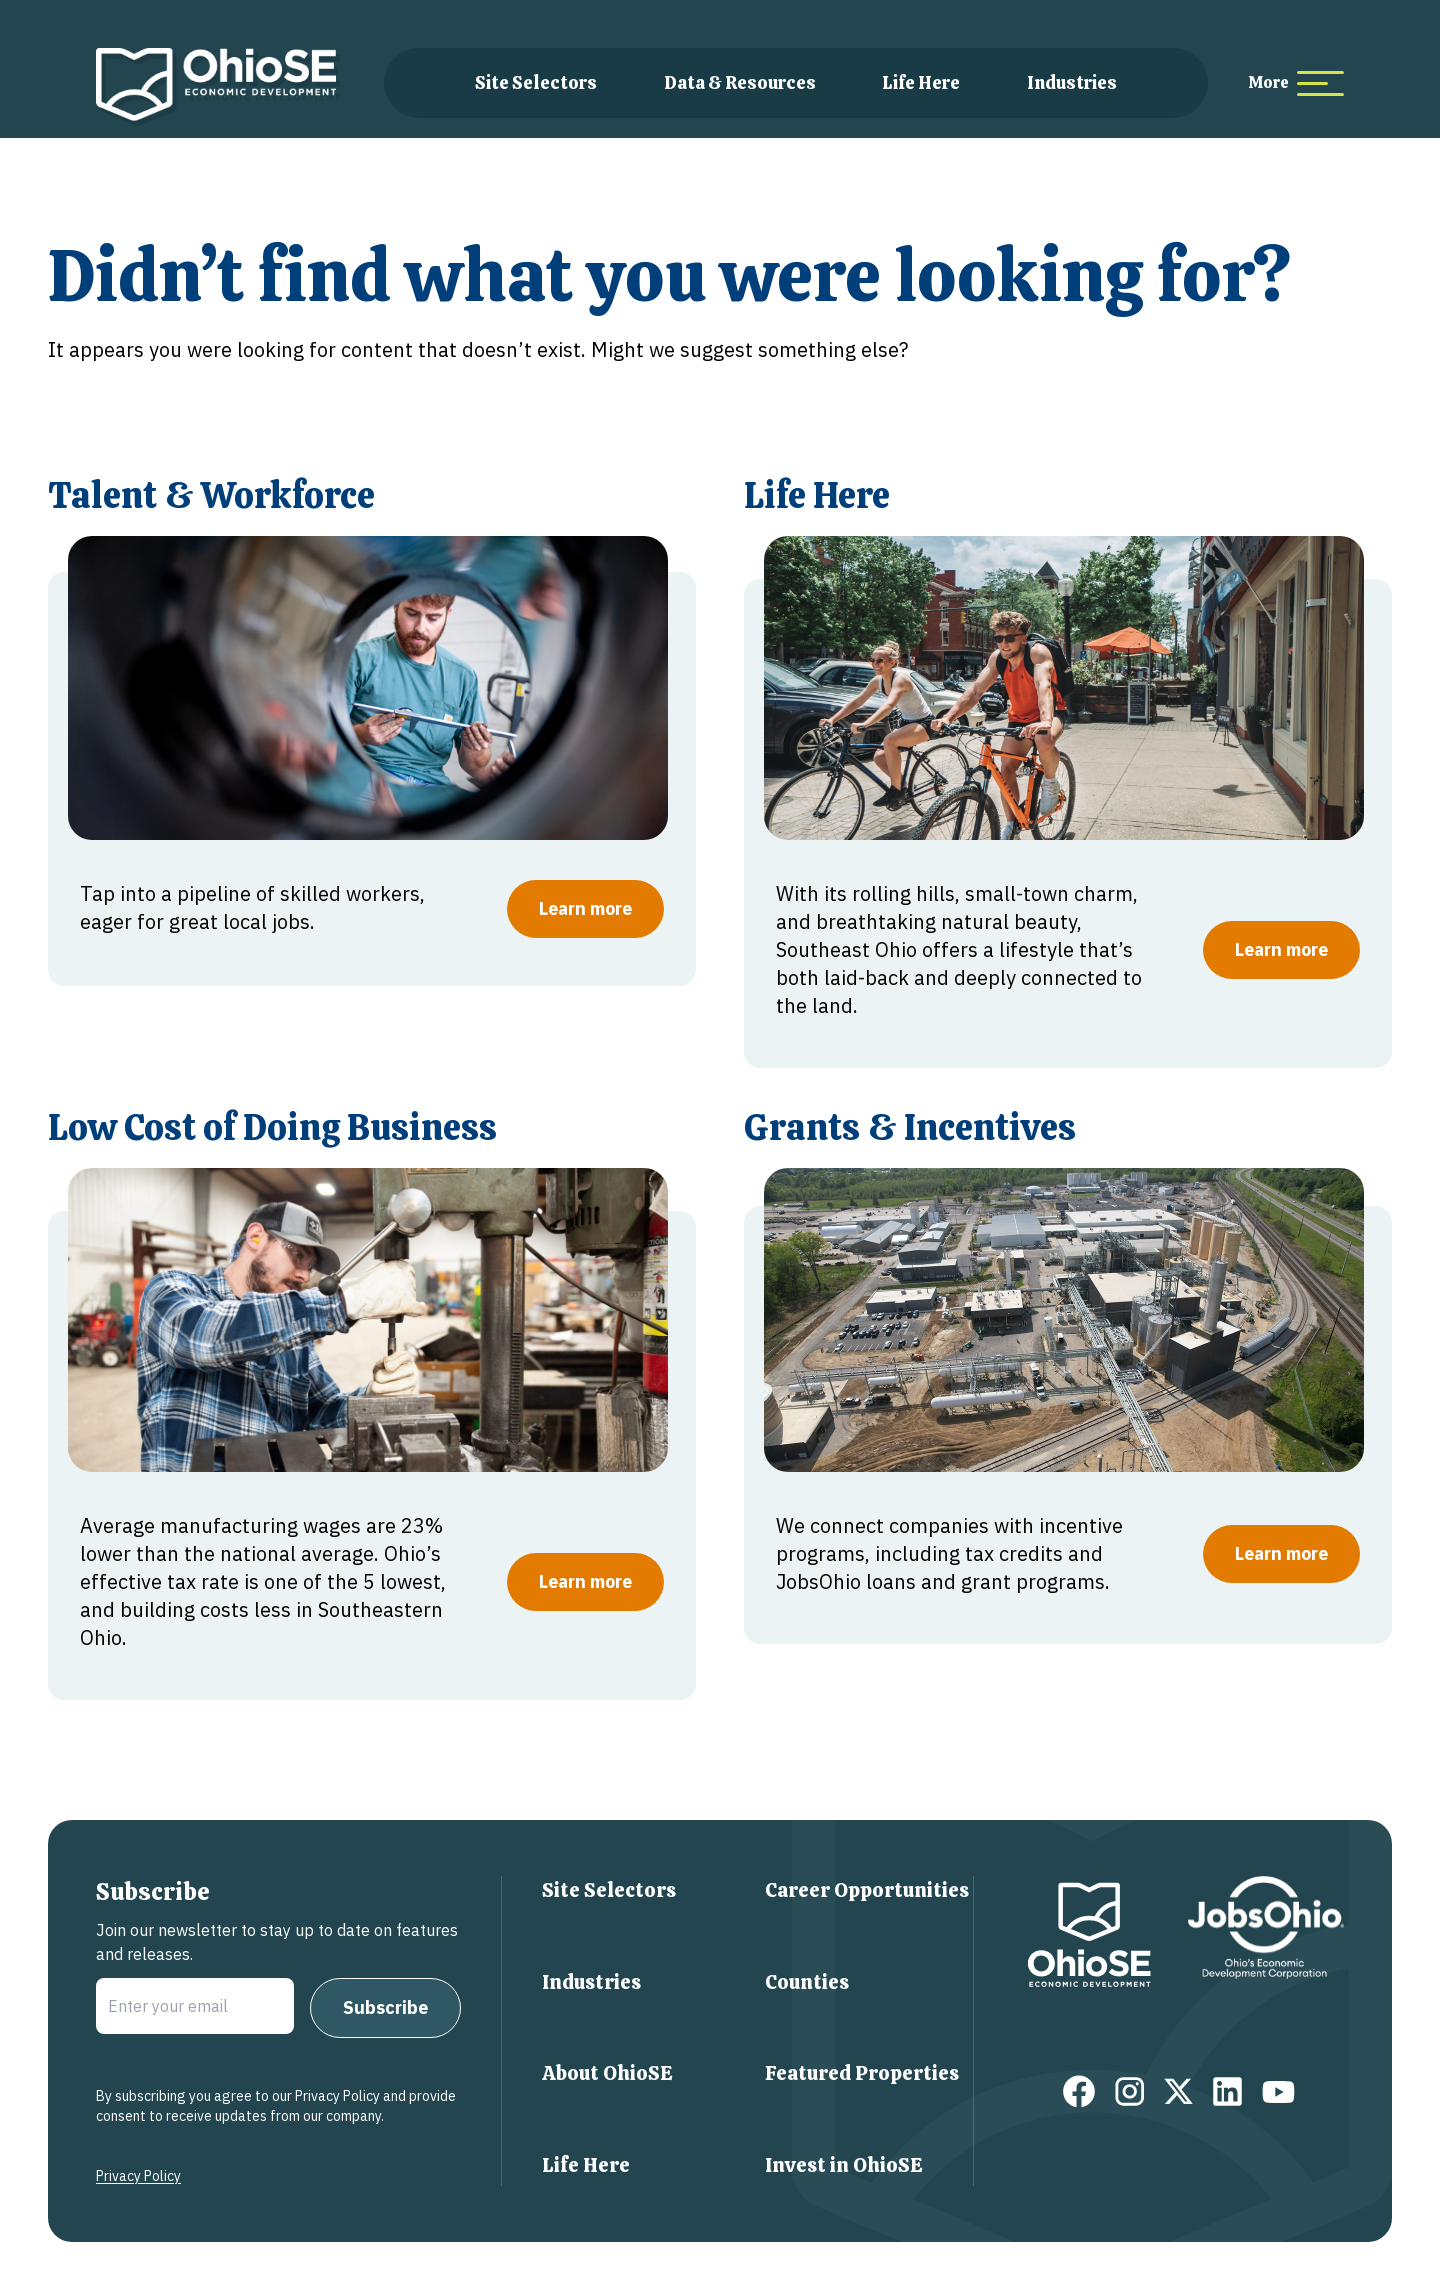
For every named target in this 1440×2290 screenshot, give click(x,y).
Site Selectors (536, 82)
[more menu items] (1296, 83)
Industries (1072, 82)
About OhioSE (607, 2073)
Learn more (585, 908)
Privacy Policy (138, 2176)
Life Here (921, 82)
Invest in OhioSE (844, 2165)
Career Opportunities (867, 1890)
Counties (807, 1982)
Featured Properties (862, 2073)
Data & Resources (740, 82)
